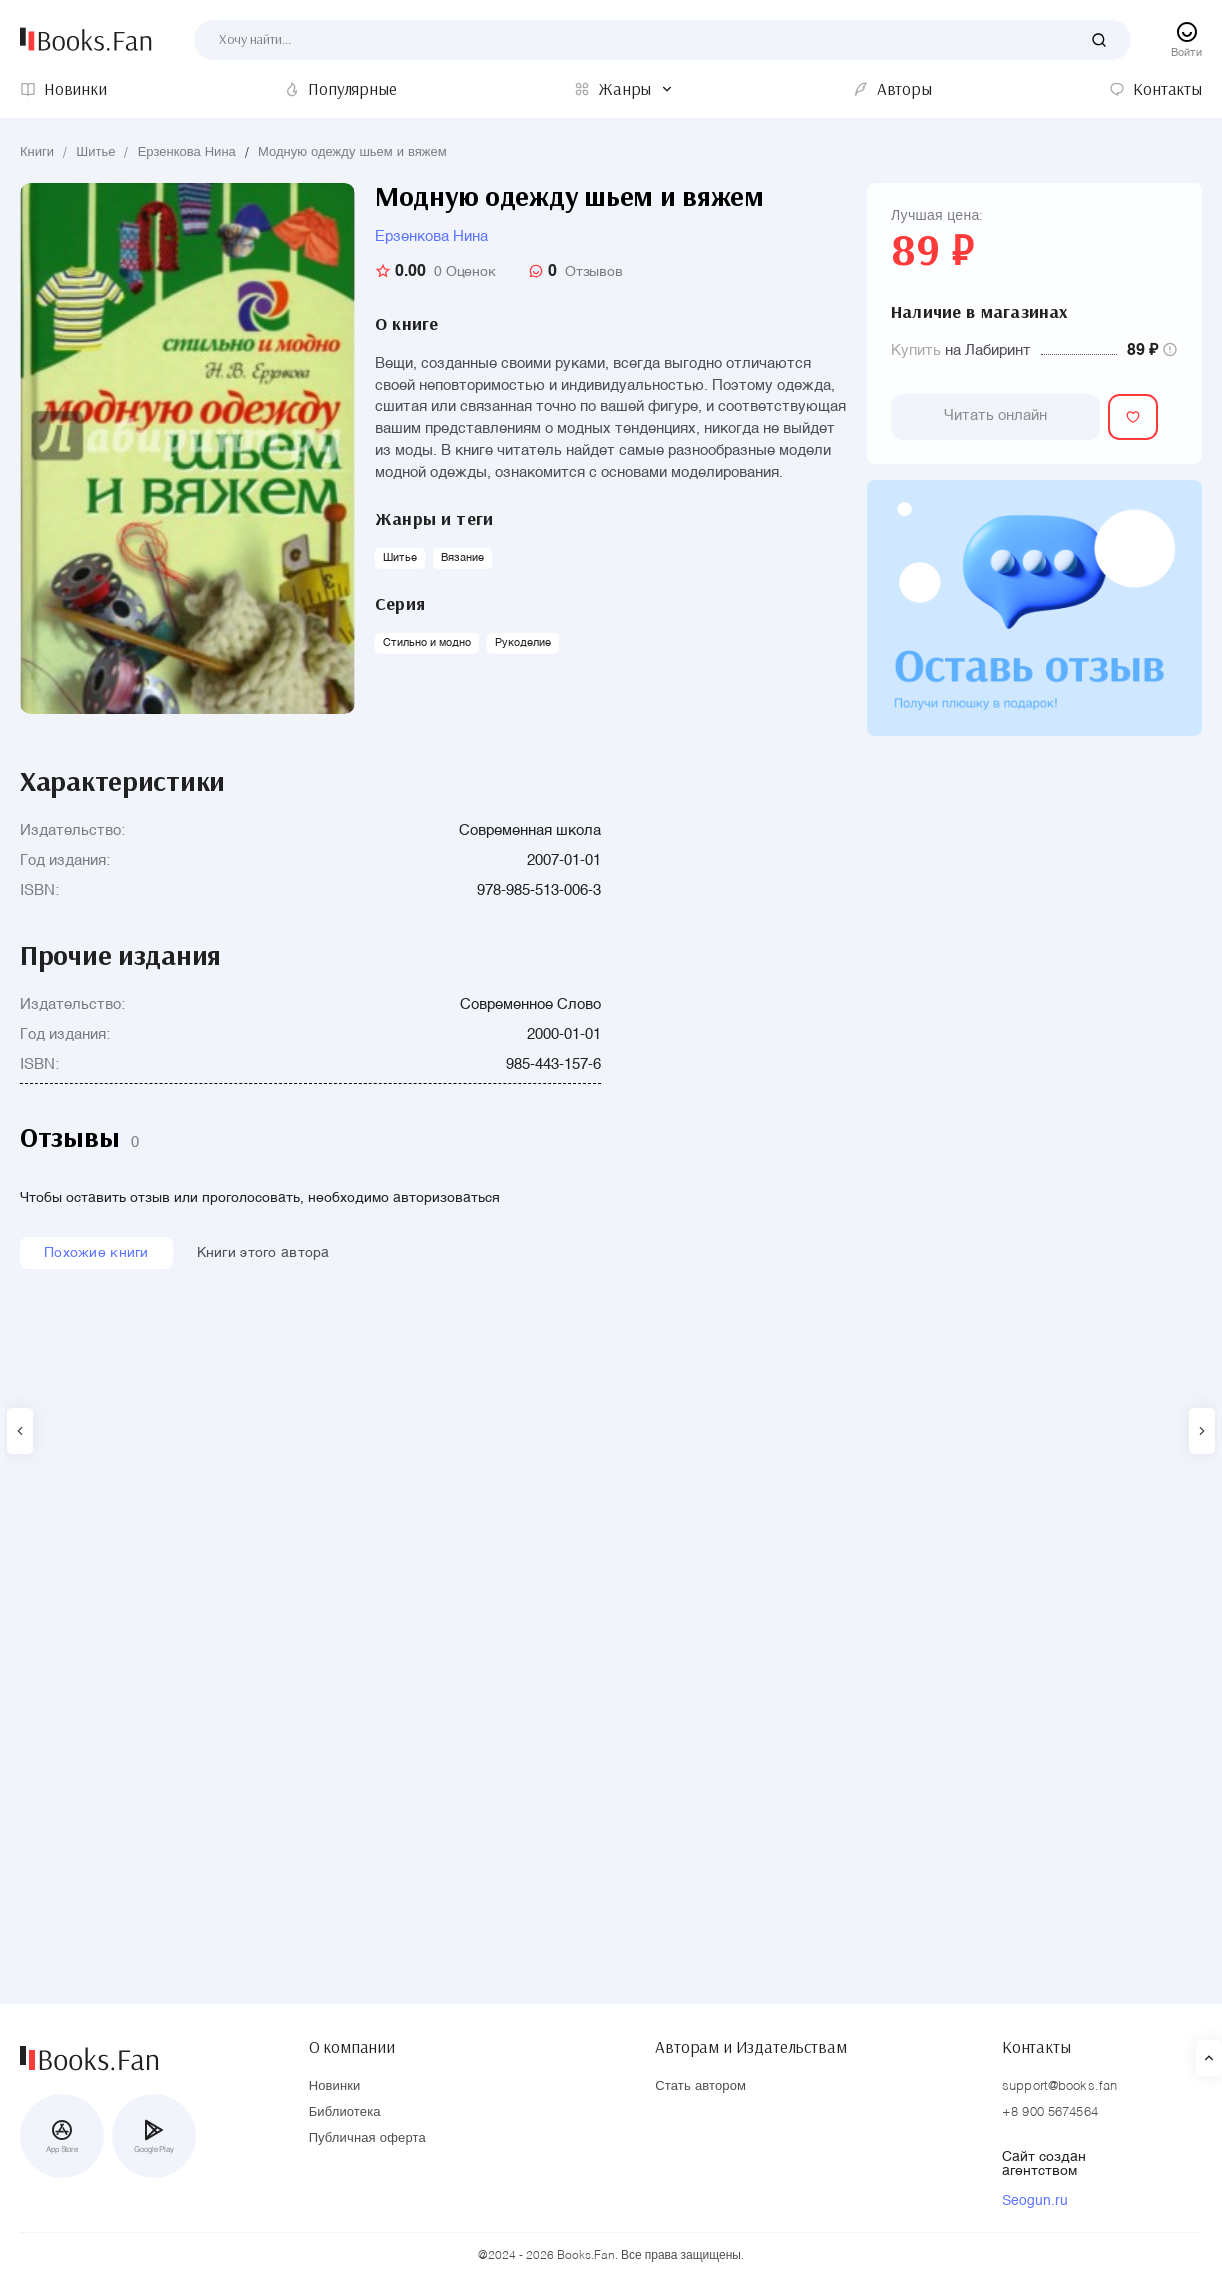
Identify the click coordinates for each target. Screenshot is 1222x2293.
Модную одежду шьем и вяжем (352, 152)
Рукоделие (523, 643)
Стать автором (700, 2086)
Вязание (462, 558)
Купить (916, 350)
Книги (37, 152)
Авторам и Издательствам (750, 2045)
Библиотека (345, 2112)
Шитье (95, 152)
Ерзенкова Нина (187, 152)
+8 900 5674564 (1050, 2112)
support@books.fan (1059, 2086)
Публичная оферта (367, 2138)
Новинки (335, 2086)
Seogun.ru (1035, 2201)
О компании (352, 2045)
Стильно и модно (427, 643)
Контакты (1036, 2045)
